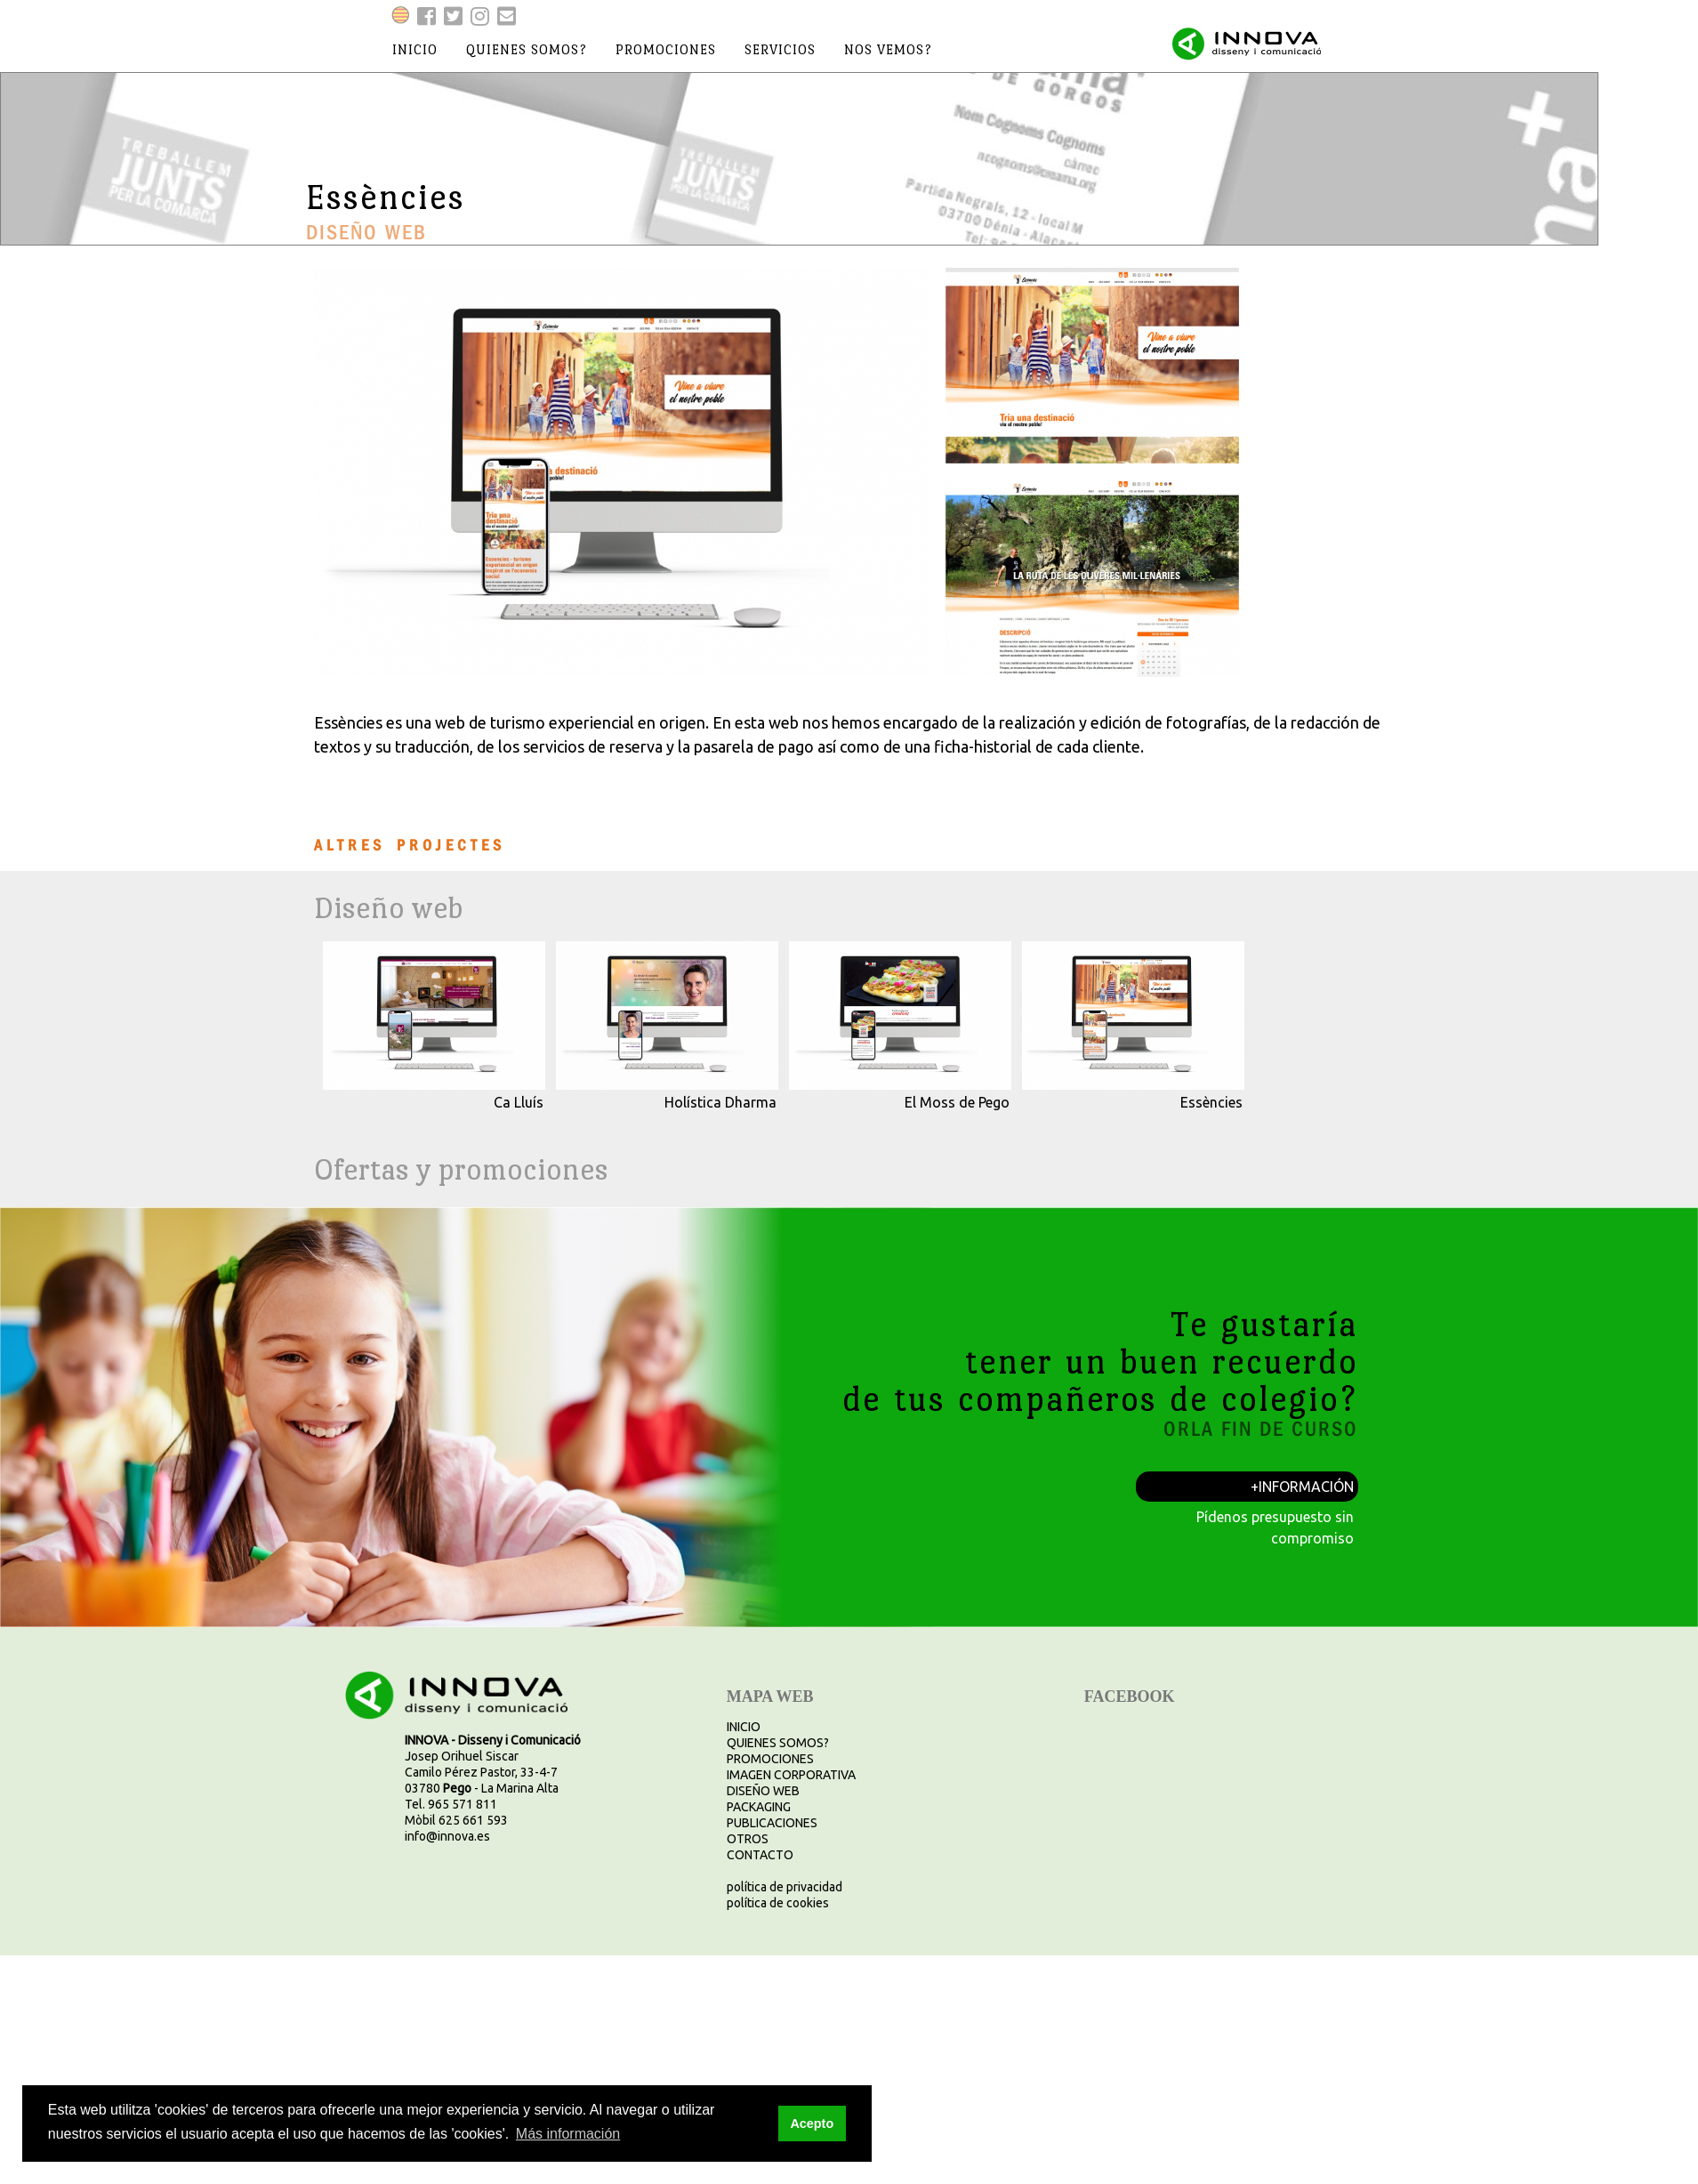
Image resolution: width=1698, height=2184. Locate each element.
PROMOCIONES (770, 1759)
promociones (666, 49)
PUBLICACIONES (772, 1823)
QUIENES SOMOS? (778, 1743)
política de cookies (778, 1903)
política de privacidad (784, 1887)
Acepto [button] (811, 2123)
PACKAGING (759, 1807)
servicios (780, 49)
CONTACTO (760, 1855)
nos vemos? (888, 49)
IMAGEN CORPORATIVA (791, 1775)
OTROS (748, 1839)
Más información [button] (568, 2133)
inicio (415, 49)
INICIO (743, 1727)
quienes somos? (526, 49)
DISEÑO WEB (763, 1791)
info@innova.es (447, 1836)
